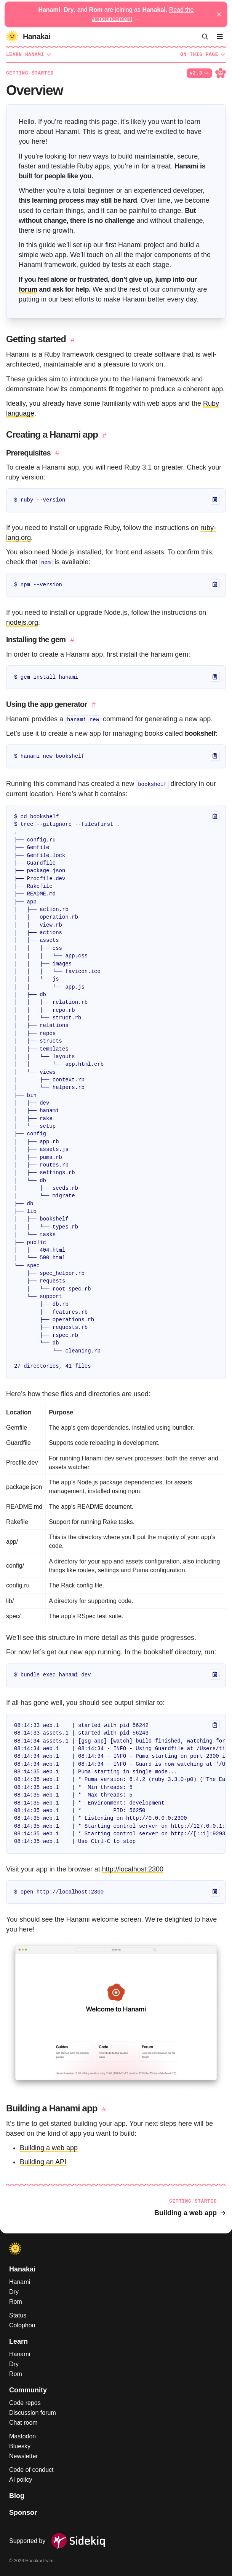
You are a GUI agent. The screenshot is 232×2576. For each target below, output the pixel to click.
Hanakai (22, 2269)
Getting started (30, 73)
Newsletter (23, 2456)
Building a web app (49, 2148)
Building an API (43, 2162)
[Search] (205, 36)
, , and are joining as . (116, 14)
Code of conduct (31, 2469)
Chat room (23, 2422)
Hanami (19, 2282)
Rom (15, 2301)
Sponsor (23, 2512)
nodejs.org (22, 622)
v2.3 (199, 73)
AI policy (20, 2479)
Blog (16, 2496)
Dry (14, 2292)
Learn (18, 2341)
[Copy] (215, 500)
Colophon (22, 2325)
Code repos (25, 2403)
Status (17, 2315)
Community (28, 2390)
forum (28, 289)
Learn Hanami (29, 54)
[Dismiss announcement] (219, 14)
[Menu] (219, 36)
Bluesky (19, 2446)
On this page (203, 54)
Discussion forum (32, 2412)
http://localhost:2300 (132, 1869)
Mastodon (22, 2436)
